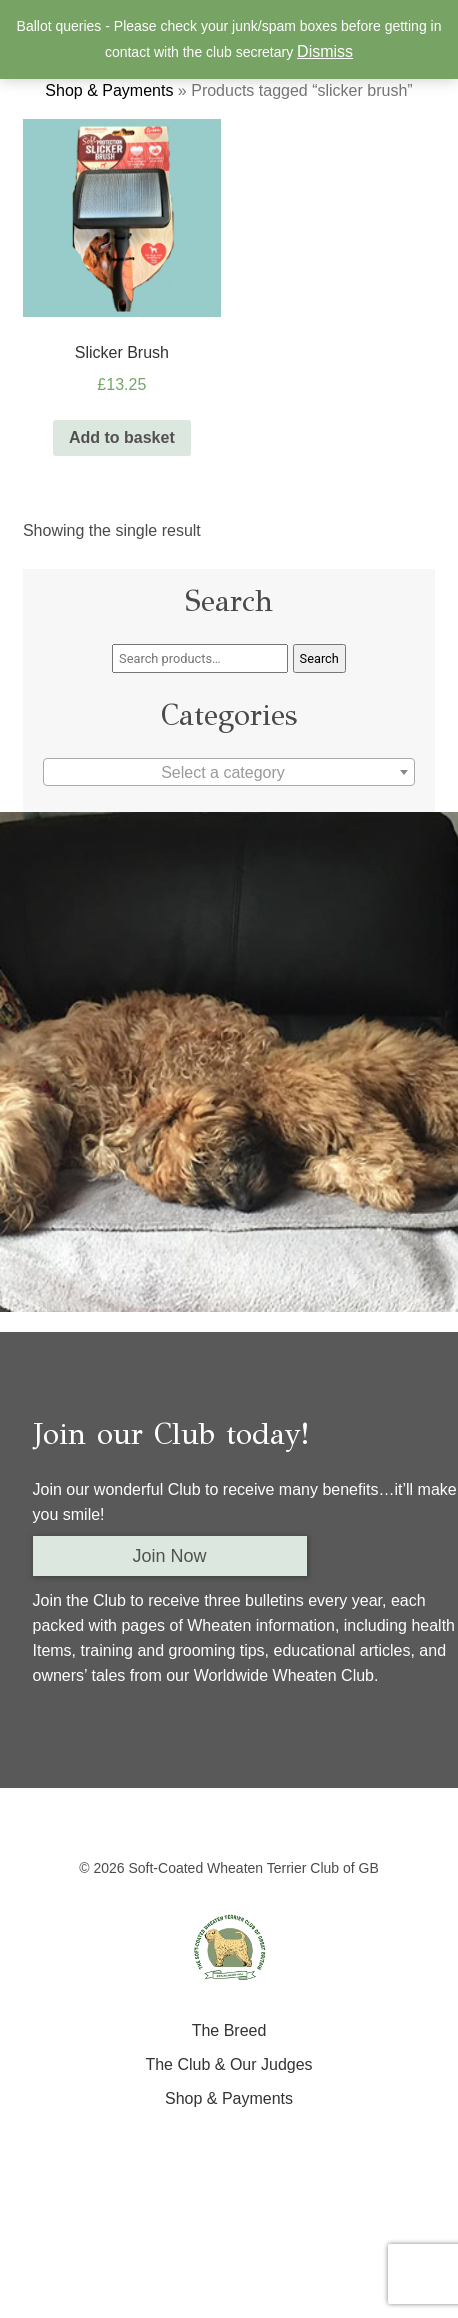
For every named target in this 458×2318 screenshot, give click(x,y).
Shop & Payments (109, 90)
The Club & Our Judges (228, 2064)
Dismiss (325, 51)
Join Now (170, 1556)
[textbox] (229, 773)
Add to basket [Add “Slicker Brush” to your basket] (122, 437)
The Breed (229, 2030)
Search (319, 658)
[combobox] (229, 772)
